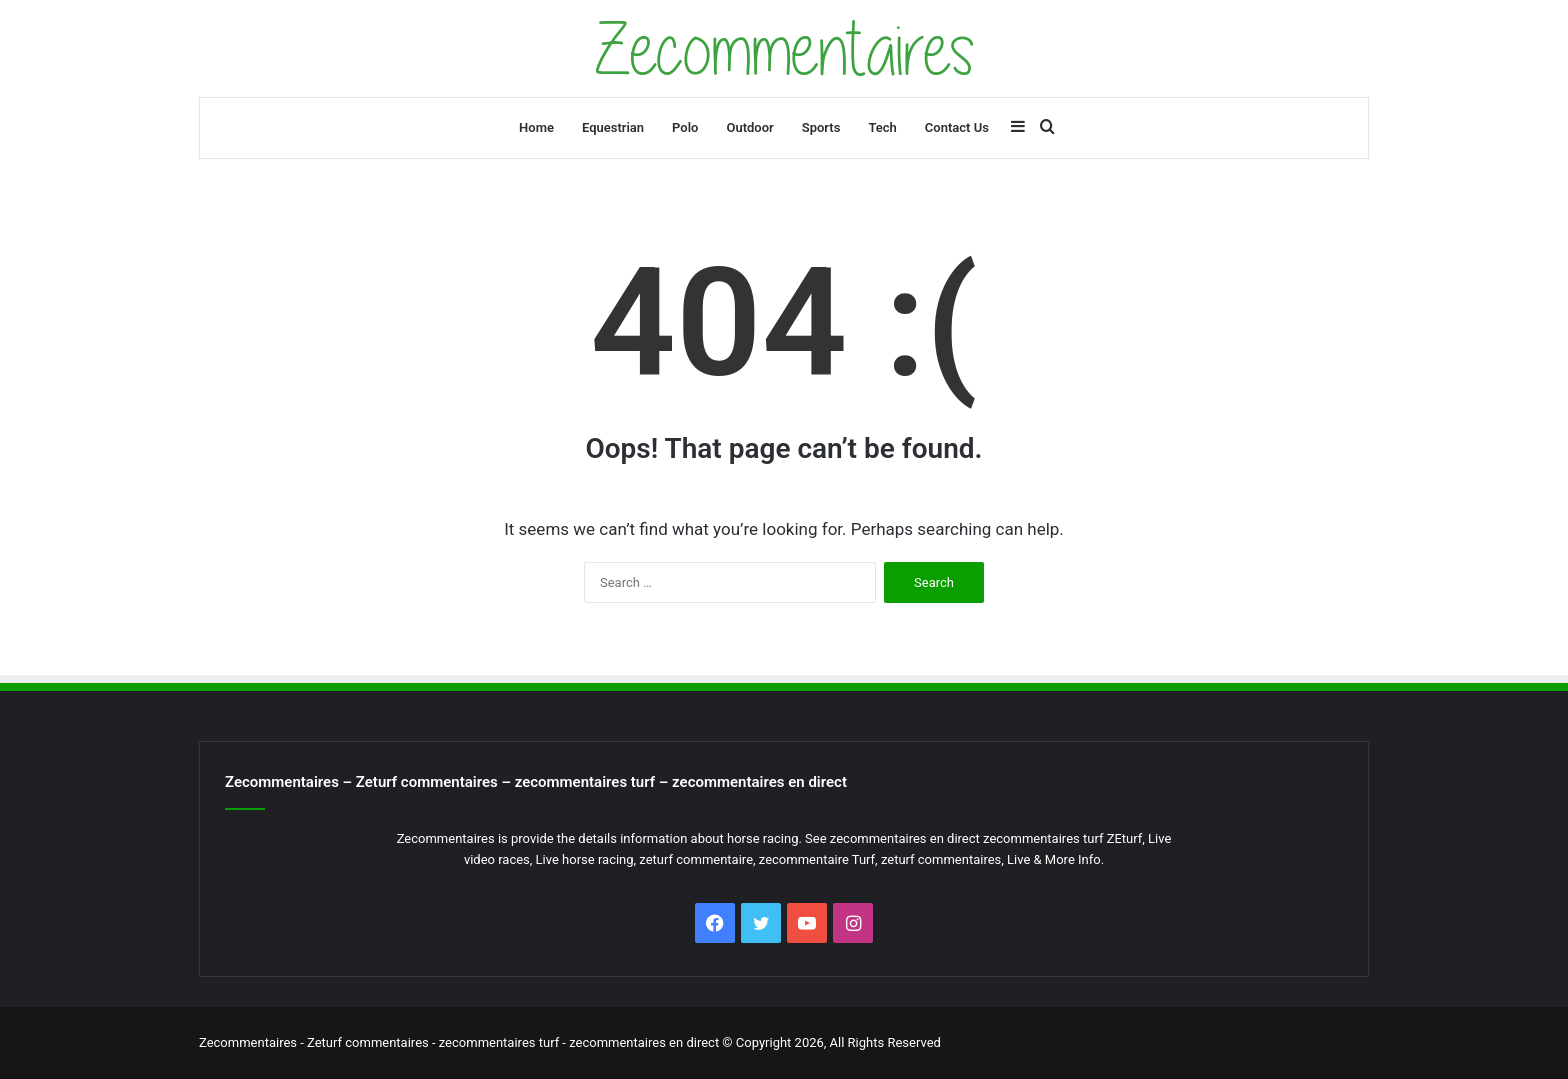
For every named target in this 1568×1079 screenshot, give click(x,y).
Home (536, 127)
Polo (685, 127)
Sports (821, 127)
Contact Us (957, 127)
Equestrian (613, 127)
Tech (882, 127)
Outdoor (749, 127)
